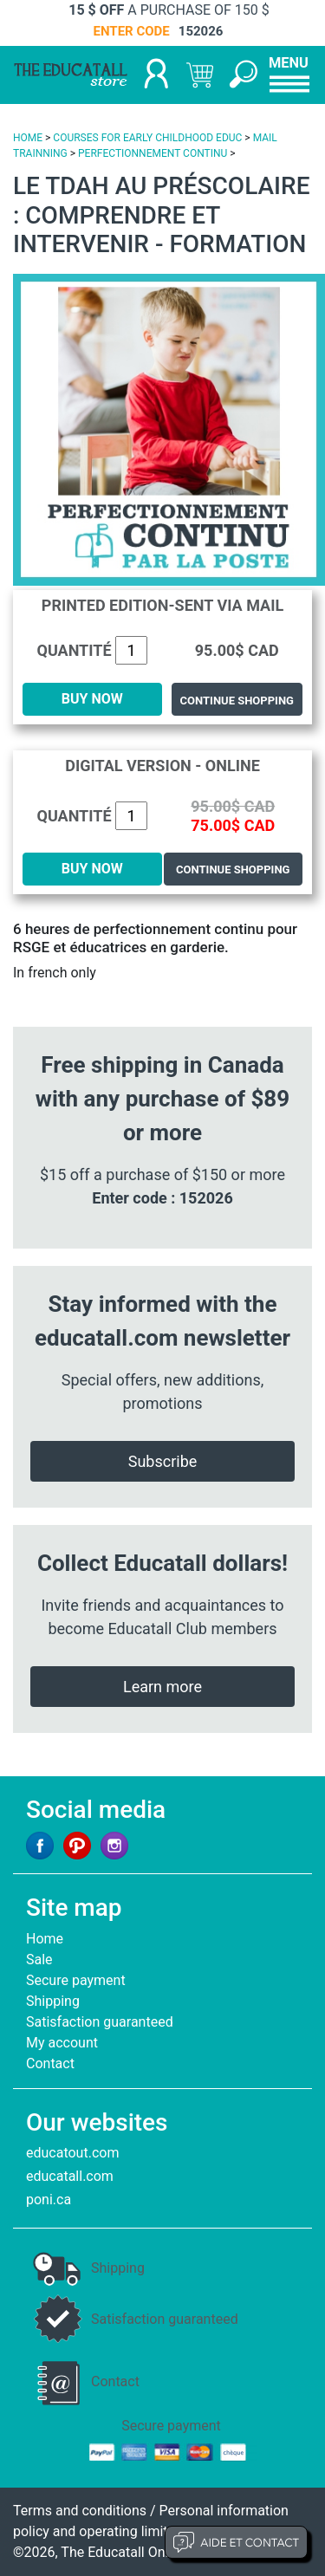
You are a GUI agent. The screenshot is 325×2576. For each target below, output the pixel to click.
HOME (27, 138)
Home (44, 1938)
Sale (39, 1959)
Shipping (53, 2001)
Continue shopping (237, 700)
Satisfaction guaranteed (99, 2022)
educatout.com (72, 2153)
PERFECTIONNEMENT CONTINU (152, 153)
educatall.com (70, 2176)
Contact (50, 2063)
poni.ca (48, 2199)
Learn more (162, 1686)
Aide (236, 2542)
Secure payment (76, 1980)
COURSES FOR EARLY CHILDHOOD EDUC (147, 138)
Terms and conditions (79, 2510)
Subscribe (163, 1461)
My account (62, 2042)
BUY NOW (92, 699)
